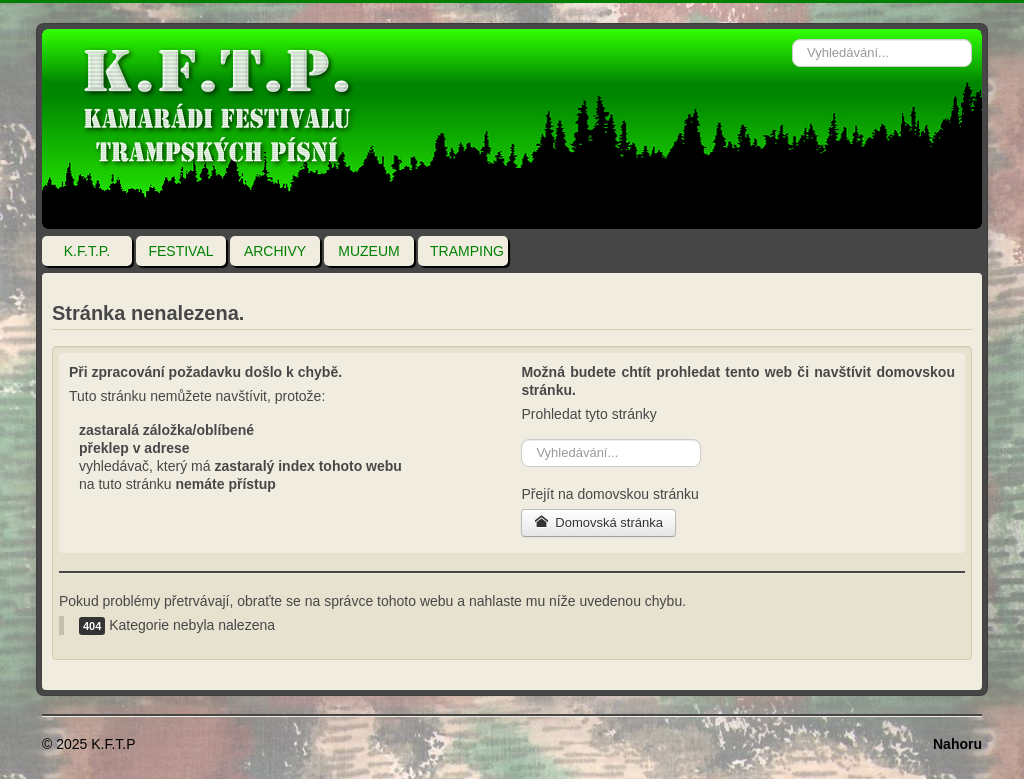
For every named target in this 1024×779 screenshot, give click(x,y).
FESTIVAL (180, 251)
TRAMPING (467, 251)
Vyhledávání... (792, 29)
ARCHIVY (275, 251)
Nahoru (957, 744)
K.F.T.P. (87, 251)
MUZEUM (368, 251)
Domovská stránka (598, 522)
